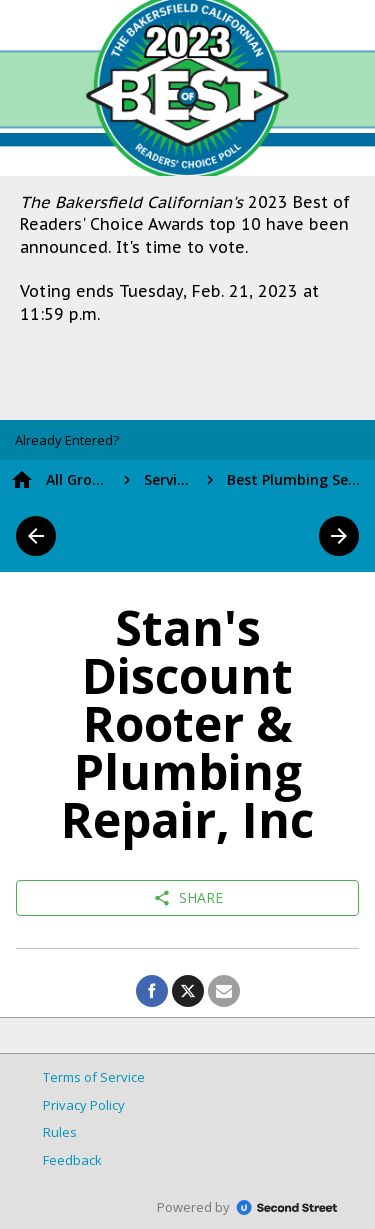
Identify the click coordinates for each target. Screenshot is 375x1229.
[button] (67, 440)
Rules (60, 1132)
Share (188, 898)
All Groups (78, 479)
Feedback (72, 1160)
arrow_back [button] (36, 536)
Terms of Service (94, 1077)
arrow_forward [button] (339, 536)
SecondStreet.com (287, 1208)
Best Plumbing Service (296, 479)
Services (168, 479)
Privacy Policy (84, 1105)
